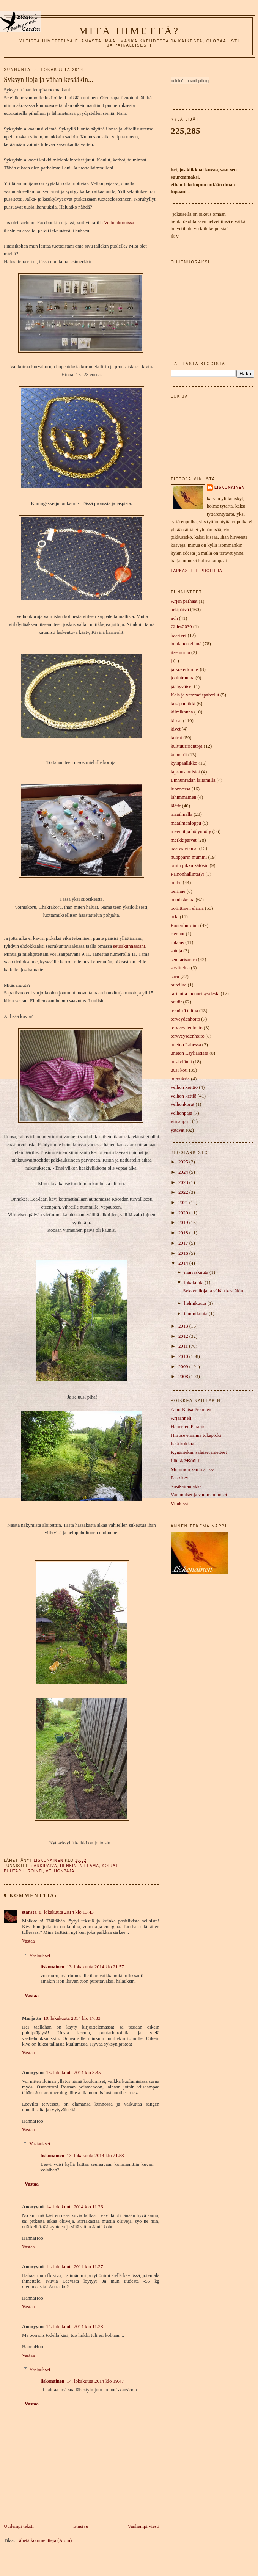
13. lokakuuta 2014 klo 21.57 (95, 1966)
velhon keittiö (184, 1087)
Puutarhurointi (23, 1871)
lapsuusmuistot (185, 772)
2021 (183, 1202)
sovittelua (180, 968)
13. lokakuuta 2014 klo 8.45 (73, 2072)
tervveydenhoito (187, 1027)
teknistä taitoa (184, 1010)
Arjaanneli (181, 1418)
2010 (183, 1356)
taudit (176, 1002)
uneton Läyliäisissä (189, 1053)
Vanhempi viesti (143, 2526)
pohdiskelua (182, 899)
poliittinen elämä (187, 908)
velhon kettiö (184, 1096)
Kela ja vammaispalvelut (195, 695)
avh (174, 618)
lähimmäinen (183, 797)
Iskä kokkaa (182, 1443)
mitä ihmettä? (129, 30)
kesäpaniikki (183, 703)
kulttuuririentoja (187, 746)
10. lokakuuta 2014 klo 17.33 (72, 2018)
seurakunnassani (129, 946)
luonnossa (180, 789)
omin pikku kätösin (189, 865)
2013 (183, 1326)
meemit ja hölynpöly (191, 831)
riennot (177, 933)
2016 (183, 1253)
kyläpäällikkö (184, 763)
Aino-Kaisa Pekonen (191, 1409)
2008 (183, 1376)
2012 (183, 1336)
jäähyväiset (182, 686)
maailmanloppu (186, 823)
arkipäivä (45, 1866)
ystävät (177, 1130)
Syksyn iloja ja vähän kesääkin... (215, 1290)
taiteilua (178, 985)
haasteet (178, 635)
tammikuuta (196, 1313)
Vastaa (28, 1941)
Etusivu (80, 2526)
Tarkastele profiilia (196, 571)
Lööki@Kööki (185, 1460)
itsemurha (180, 652)
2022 (183, 1192)
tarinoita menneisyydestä (195, 993)
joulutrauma (182, 677)
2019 (183, 1222)
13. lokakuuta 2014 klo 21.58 (95, 2155)
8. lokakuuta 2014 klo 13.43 (66, 1912)
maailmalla (181, 814)
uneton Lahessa (186, 1044)
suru (175, 976)
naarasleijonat (184, 848)
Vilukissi (179, 1503)
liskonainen (52, 1966)
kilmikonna (182, 712)
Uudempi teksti (19, 2526)
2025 (183, 1162)
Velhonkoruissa (119, 222)
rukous (177, 942)
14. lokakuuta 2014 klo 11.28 (74, 2326)
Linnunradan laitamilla (193, 780)
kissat (176, 720)
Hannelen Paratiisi (189, 1426)
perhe (176, 882)
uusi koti (179, 1070)
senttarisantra (184, 959)
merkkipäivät (184, 840)
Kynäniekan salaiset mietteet (199, 1452)
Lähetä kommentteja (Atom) (44, 2540)
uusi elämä (181, 1062)
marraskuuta (196, 1272)
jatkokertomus (185, 669)
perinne (178, 891)
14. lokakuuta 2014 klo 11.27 (74, 2266)
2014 (183, 1263)
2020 (183, 1212)
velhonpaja (60, 1871)
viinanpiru (181, 1121)
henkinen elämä (79, 1866)
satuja (176, 950)
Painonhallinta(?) (188, 874)
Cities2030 (181, 626)
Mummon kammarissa (192, 1469)
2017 (183, 1243)
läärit (176, 806)
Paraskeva (180, 1477)
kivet (176, 729)
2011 (183, 1346)
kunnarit (179, 754)
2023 (183, 1182)
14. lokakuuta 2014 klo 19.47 (95, 2381)
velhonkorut (182, 1104)
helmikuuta (195, 1303)
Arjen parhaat (184, 601)
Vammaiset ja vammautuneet (199, 1494)
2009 (183, 1366)
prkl (175, 916)
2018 (183, 1232)
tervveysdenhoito (188, 1036)
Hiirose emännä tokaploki (196, 1435)
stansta (29, 1912)
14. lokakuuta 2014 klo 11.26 (74, 2206)
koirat (109, 1866)
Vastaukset (40, 1955)
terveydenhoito (185, 1019)
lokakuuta (194, 1282)
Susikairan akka (186, 1486)
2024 (183, 1172)
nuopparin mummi (189, 857)
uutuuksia (180, 1079)
